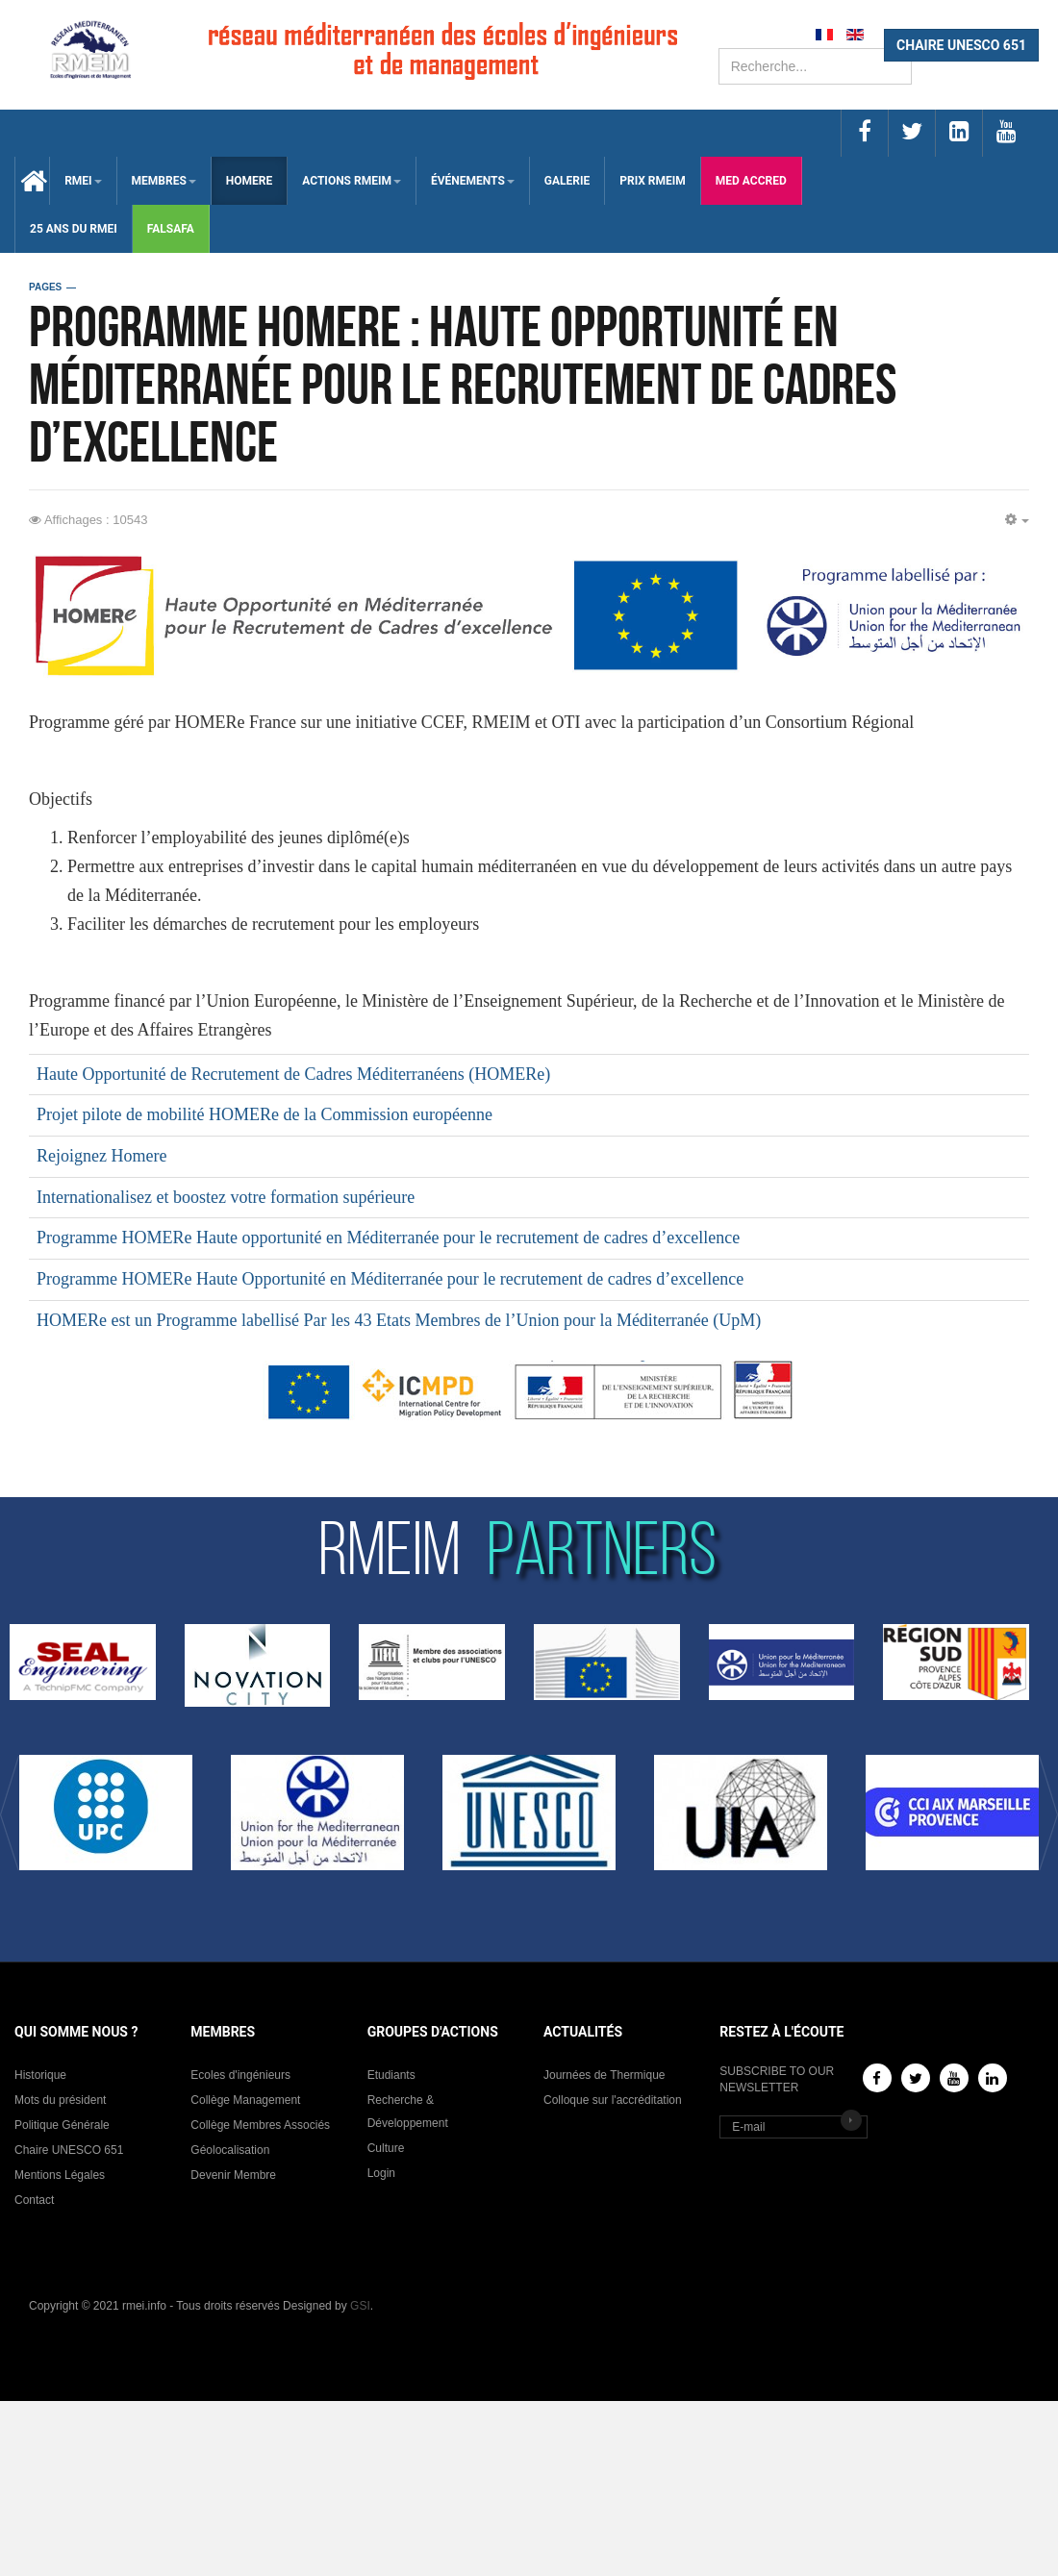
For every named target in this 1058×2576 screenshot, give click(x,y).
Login (381, 2173)
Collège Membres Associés (260, 2125)
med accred (751, 181)
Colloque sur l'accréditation (612, 2100)
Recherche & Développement (407, 2111)
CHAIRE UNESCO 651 (961, 45)
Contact (34, 2200)
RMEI (82, 181)
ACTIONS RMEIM (351, 181)
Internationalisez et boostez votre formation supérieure (226, 1197)
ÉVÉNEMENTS (473, 181)
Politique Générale (62, 2125)
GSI (360, 2306)
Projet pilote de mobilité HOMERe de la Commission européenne (264, 1114)
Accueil (32, 180)
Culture (386, 2148)
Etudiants (391, 2075)
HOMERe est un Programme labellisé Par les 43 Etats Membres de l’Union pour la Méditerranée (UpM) (399, 1320)
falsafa (170, 229)
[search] (815, 66)
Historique (40, 2075)
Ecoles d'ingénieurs (240, 2075)
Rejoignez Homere (101, 1155)
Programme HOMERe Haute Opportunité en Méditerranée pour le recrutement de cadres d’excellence (390, 1278)
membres (164, 181)
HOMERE (249, 181)
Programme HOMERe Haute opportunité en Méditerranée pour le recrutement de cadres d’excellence (388, 1237)
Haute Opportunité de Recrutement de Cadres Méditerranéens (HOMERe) (293, 1074)
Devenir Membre (233, 2175)
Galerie (567, 181)
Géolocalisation (229, 2150)
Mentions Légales (59, 2175)
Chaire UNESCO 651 (68, 2150)
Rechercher (718, 48)
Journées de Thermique (604, 2075)
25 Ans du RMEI (73, 229)
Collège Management (245, 2100)
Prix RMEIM (652, 181)
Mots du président (60, 2100)
